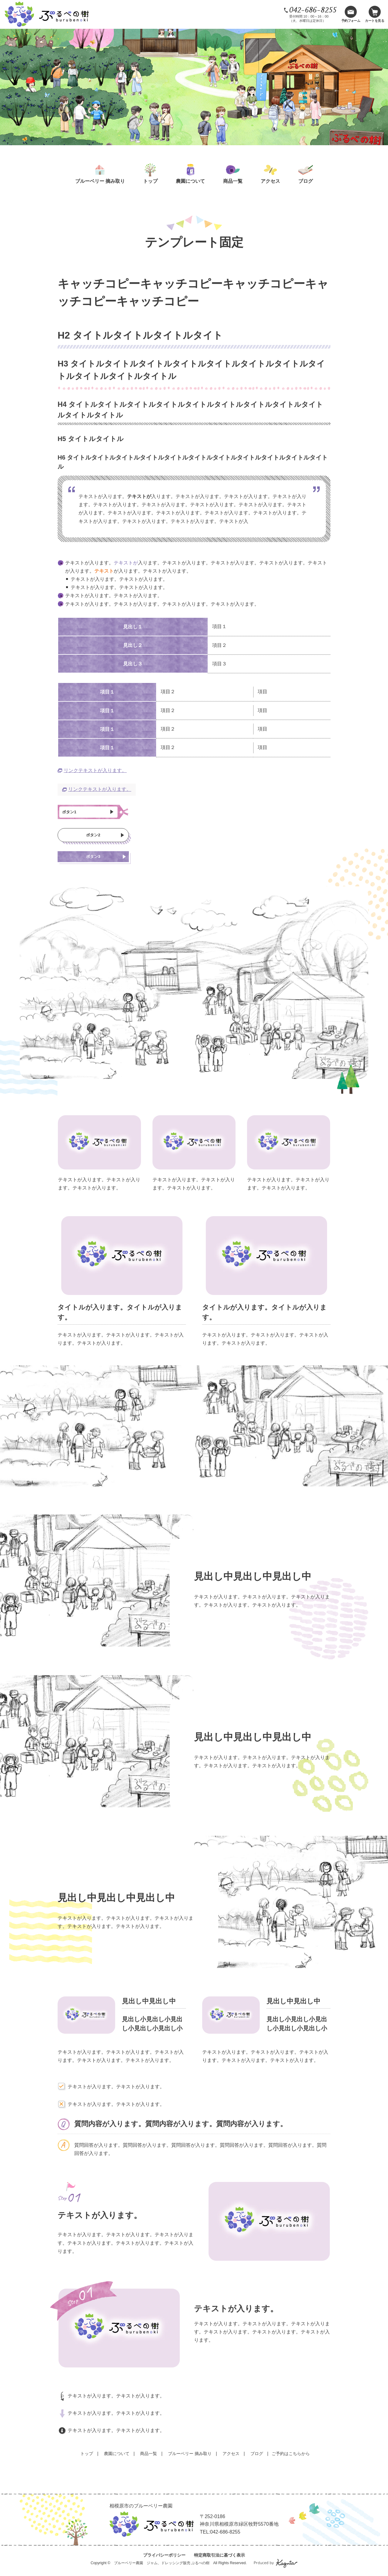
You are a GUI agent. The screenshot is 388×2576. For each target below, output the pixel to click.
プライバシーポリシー (164, 2560)
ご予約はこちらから (291, 2458)
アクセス (270, 181)
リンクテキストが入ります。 (95, 770)
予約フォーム (350, 20)
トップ (150, 181)
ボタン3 (93, 861)
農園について (190, 181)
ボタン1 (72, 813)
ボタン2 (93, 838)
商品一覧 (232, 181)
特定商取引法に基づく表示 (219, 2560)
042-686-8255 (312, 10)
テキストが (126, 562)
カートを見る (374, 20)
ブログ (305, 181)
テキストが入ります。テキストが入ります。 (116, 2401)
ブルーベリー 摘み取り (100, 181)
